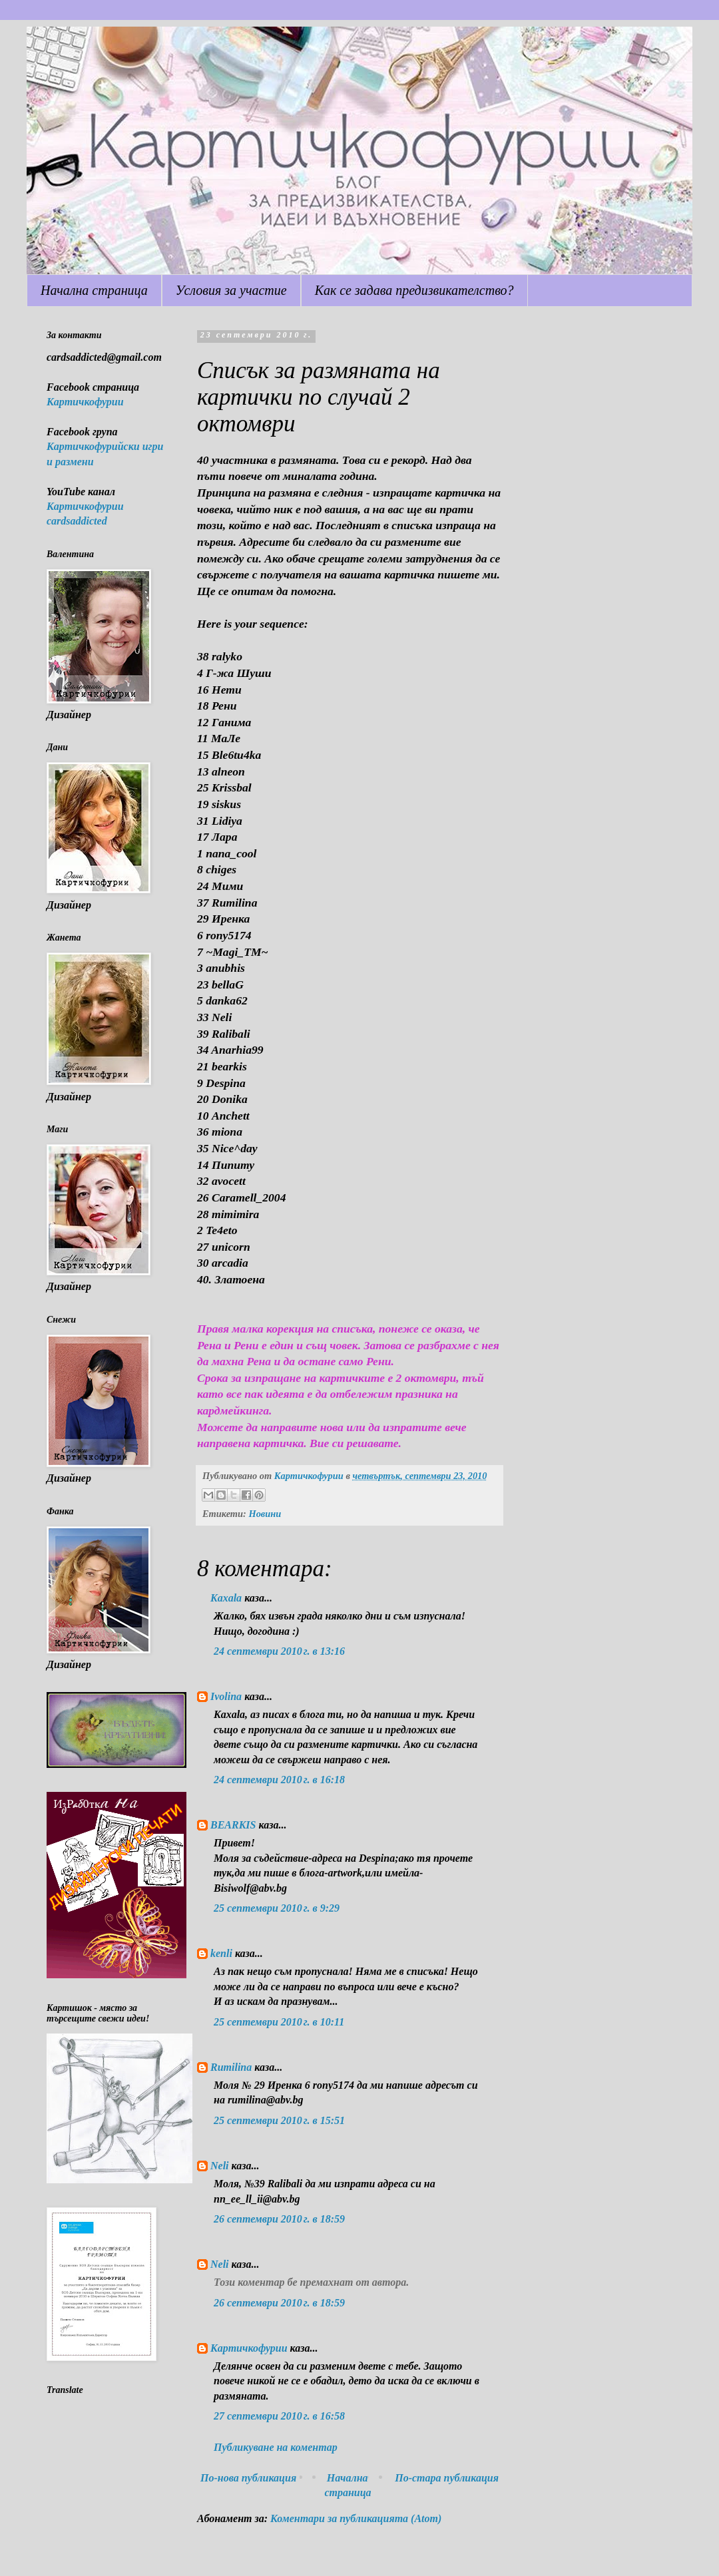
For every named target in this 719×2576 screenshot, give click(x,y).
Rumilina (231, 2067)
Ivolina (226, 1696)
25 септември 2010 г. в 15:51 (279, 2120)
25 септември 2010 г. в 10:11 (279, 2022)
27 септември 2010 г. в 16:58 (279, 2416)
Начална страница (94, 290)
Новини (264, 1513)
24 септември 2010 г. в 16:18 (279, 1779)
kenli (221, 1953)
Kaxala (226, 1598)
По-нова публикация (248, 2477)
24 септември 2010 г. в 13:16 (279, 1651)
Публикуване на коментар (276, 2447)
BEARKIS (233, 1824)
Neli (219, 2165)
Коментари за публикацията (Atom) (355, 2518)
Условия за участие (231, 290)
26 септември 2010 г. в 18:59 (279, 2219)
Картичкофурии (249, 2348)
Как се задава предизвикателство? (414, 290)
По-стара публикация (447, 2477)
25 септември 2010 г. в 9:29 (277, 1908)
